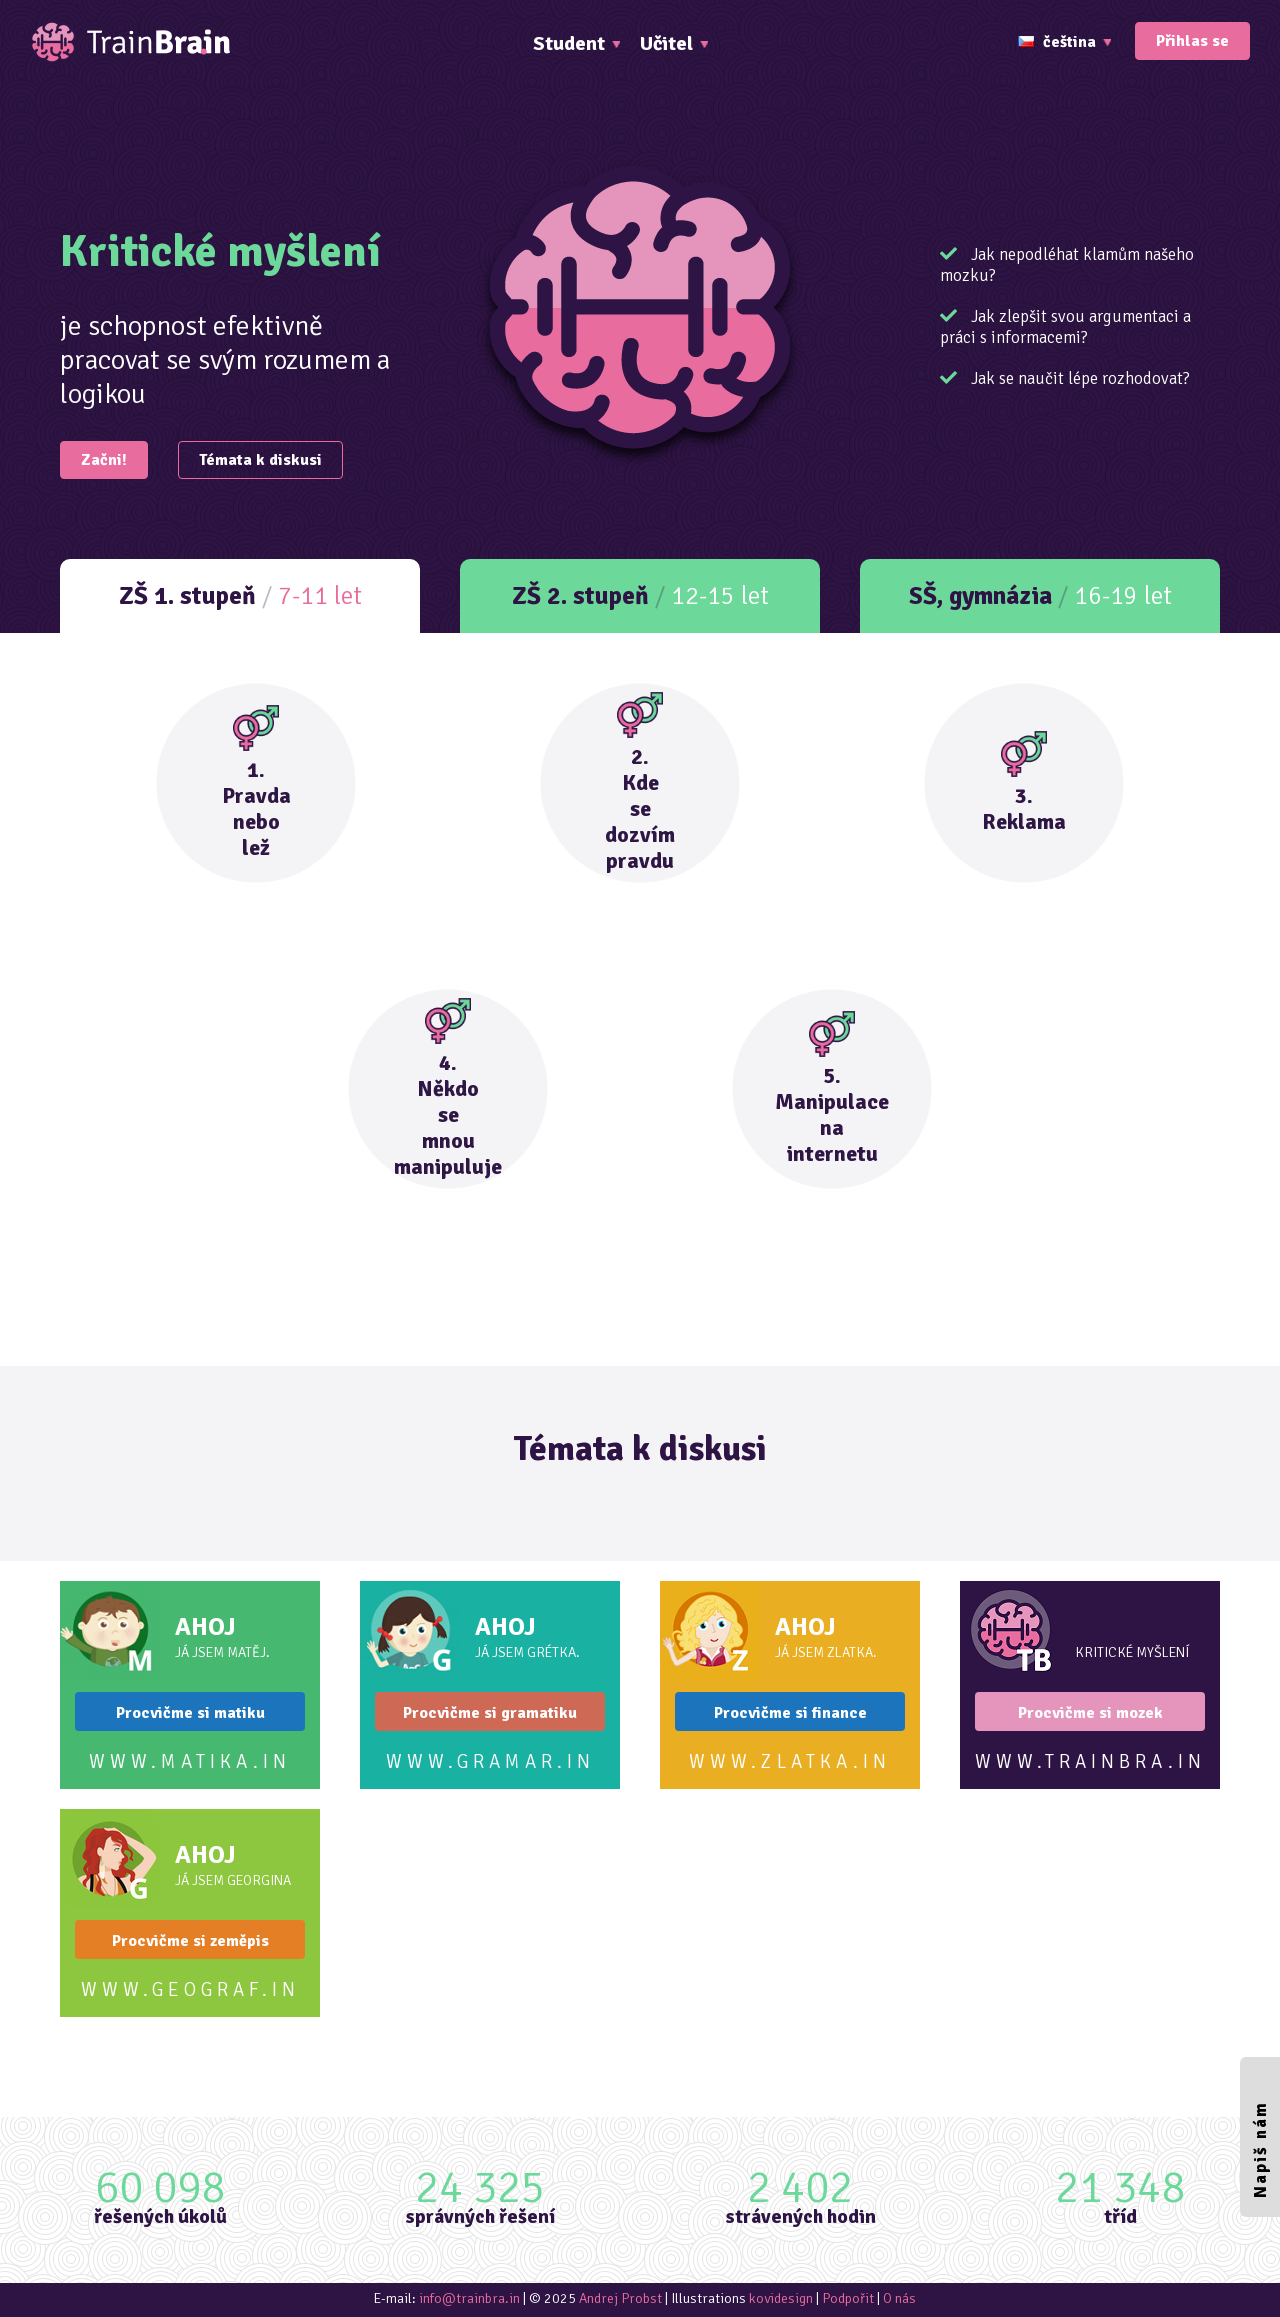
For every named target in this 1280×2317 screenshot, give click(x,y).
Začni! (104, 460)
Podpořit (848, 2298)
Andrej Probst (620, 2298)
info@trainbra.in (469, 2298)
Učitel (666, 44)
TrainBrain (130, 42)
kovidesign (781, 2298)
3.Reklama (1024, 783)
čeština (1057, 42)
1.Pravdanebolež (256, 783)
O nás (899, 2298)
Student (569, 44)
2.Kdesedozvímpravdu (640, 783)
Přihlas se (1192, 41)
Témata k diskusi (260, 460)
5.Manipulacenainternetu (832, 1089)
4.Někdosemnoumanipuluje (448, 1089)
